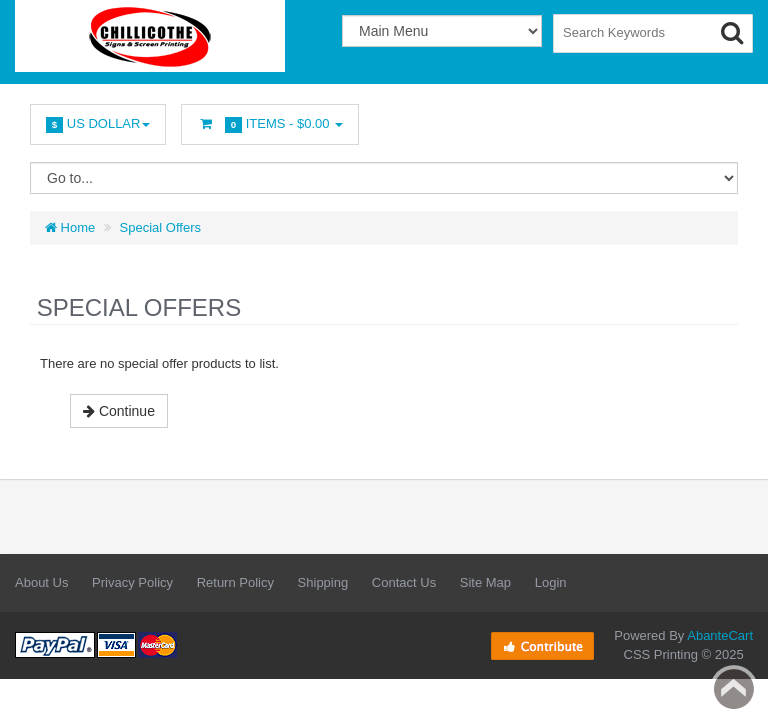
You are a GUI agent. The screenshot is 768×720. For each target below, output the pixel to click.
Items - (270, 124)
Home (70, 227)
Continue (119, 411)
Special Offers (160, 227)
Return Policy (235, 582)
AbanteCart (720, 635)
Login (551, 582)
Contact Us (404, 582)
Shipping (323, 582)
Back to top (734, 689)
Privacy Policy (132, 582)
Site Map (485, 582)
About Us (41, 582)
